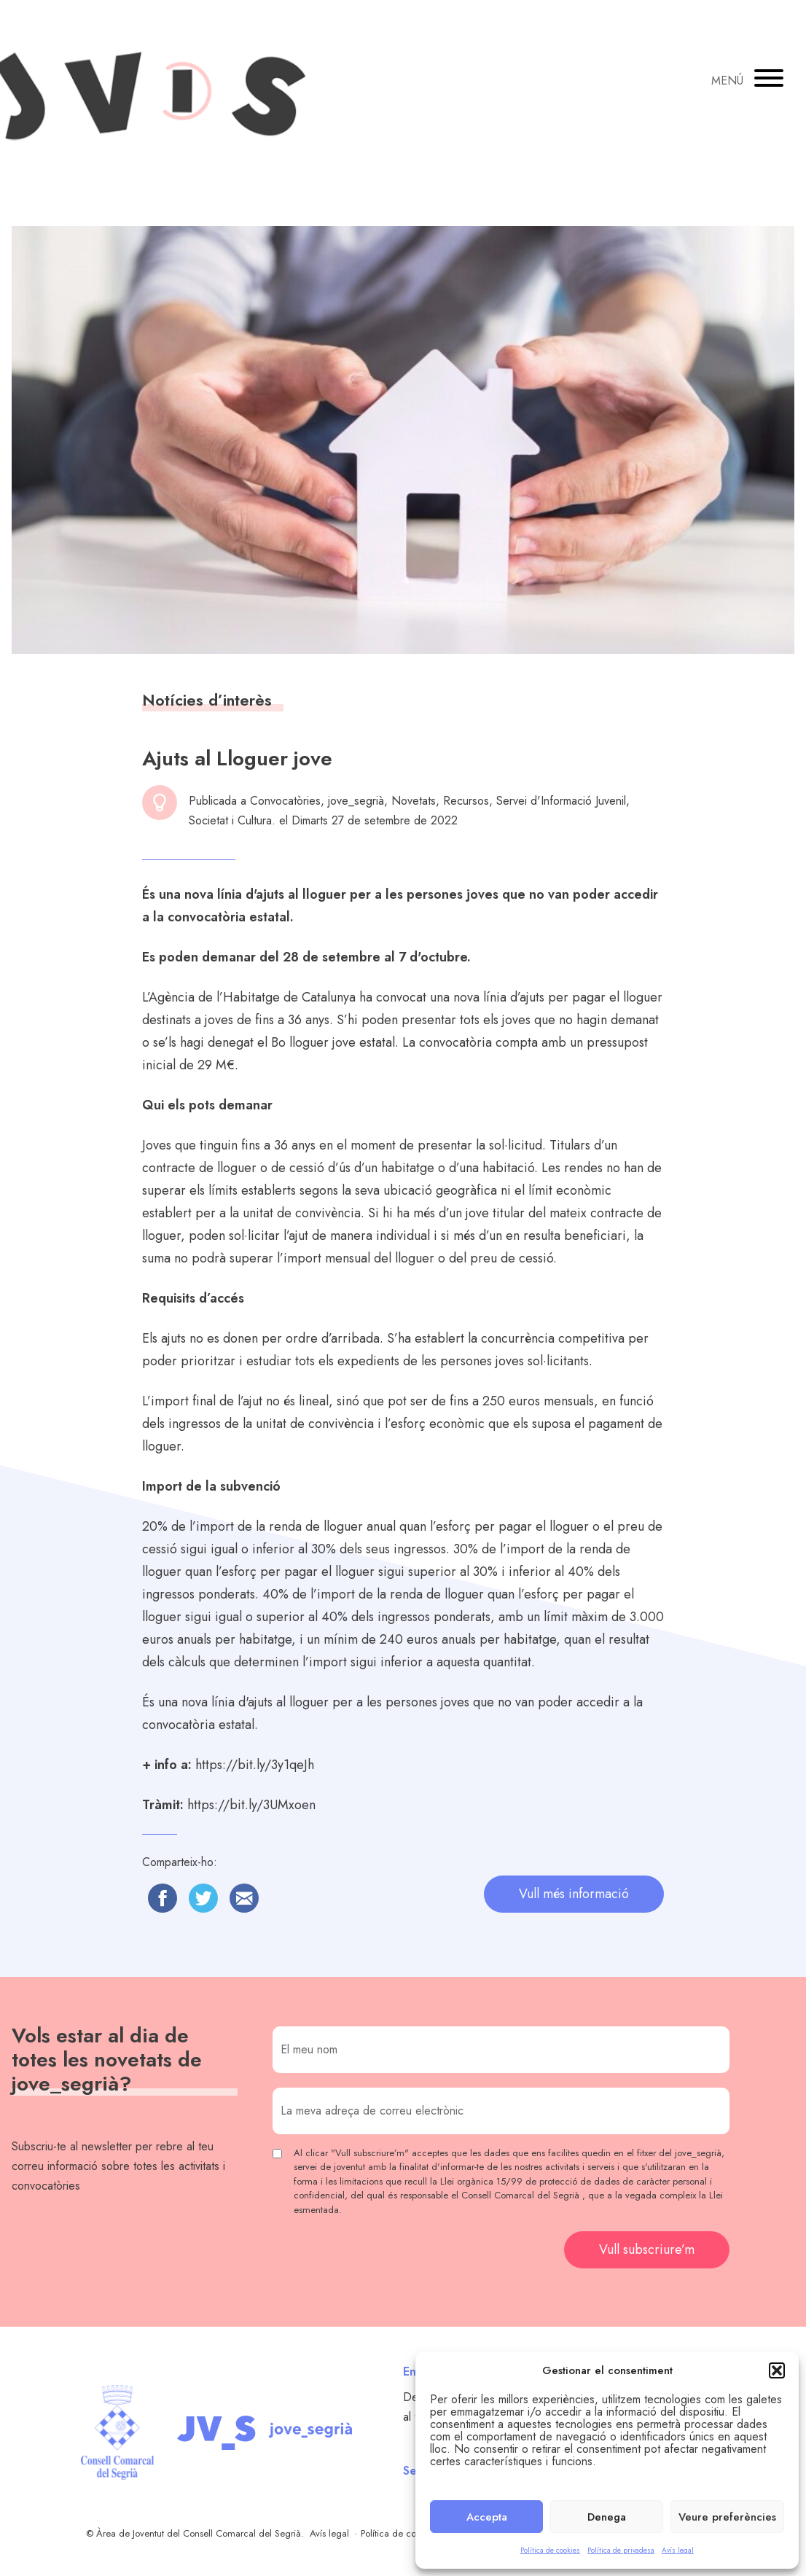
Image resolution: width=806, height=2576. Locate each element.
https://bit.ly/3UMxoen (251, 1804)
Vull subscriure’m (647, 2249)
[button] (777, 2370)
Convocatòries (285, 800)
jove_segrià (356, 800)
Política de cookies (550, 2550)
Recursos (466, 800)
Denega (606, 2517)
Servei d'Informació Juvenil (561, 800)
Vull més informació (574, 1893)
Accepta (486, 2517)
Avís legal (678, 2550)
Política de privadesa (620, 2550)
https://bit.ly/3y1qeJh (254, 1764)
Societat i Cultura (230, 820)
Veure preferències (727, 2517)
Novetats (413, 800)
